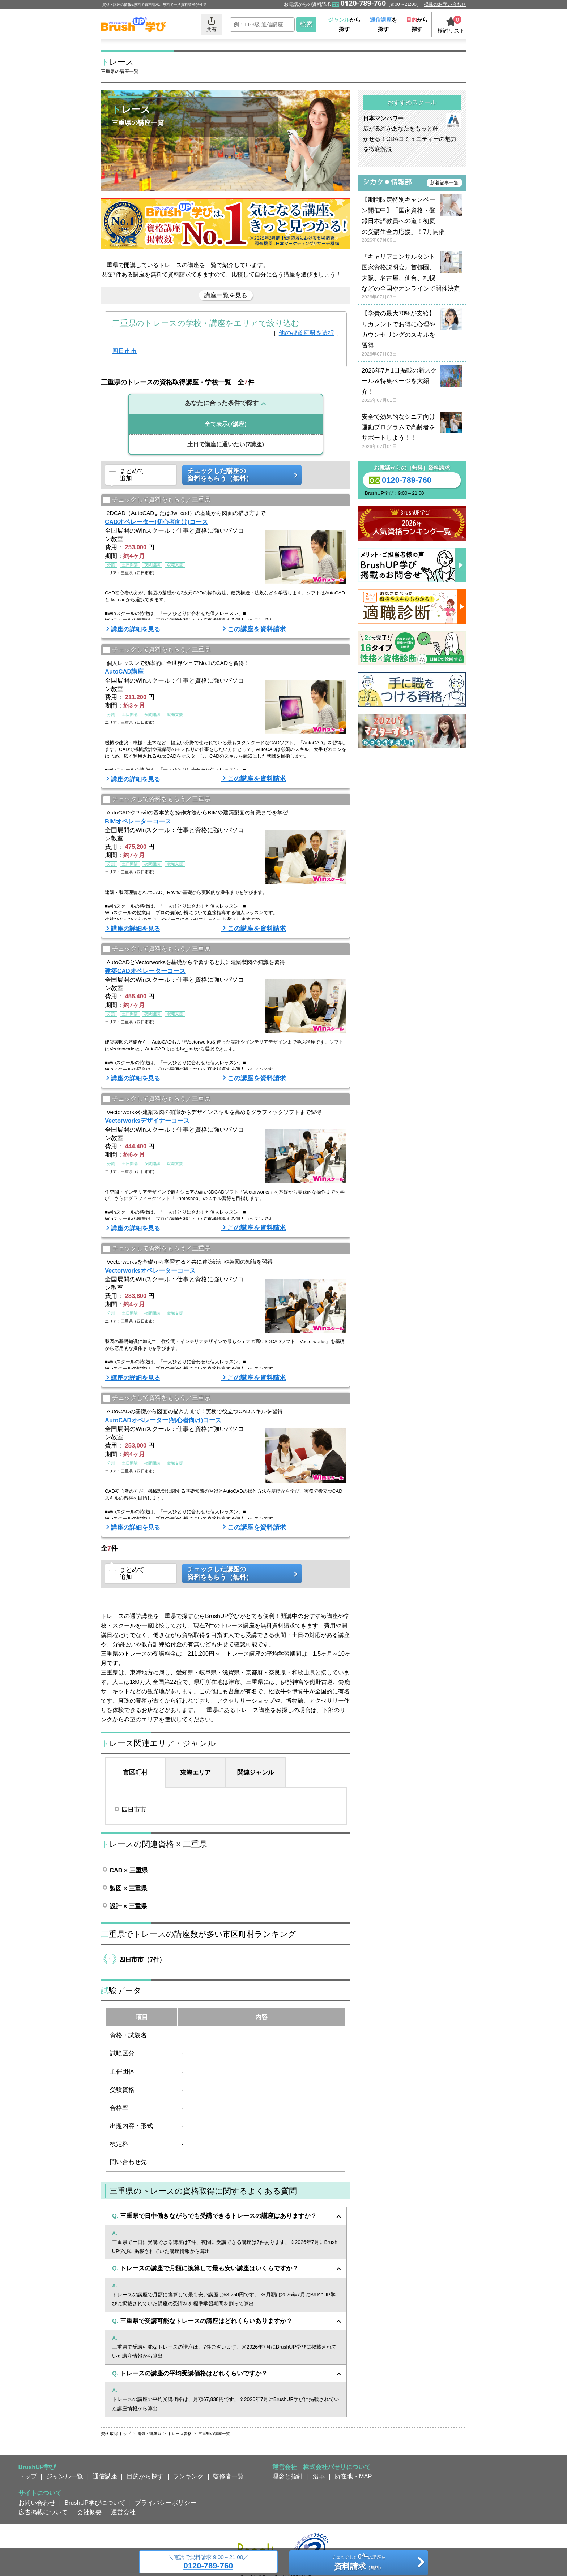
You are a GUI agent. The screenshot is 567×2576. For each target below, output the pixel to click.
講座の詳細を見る (135, 629)
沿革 (319, 2476)
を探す (383, 24)
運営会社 (123, 2512)
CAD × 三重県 (129, 1870)
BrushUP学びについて (95, 2502)
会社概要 (89, 2512)
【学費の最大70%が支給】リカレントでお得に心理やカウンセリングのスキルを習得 (412, 333)
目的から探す (145, 2476)
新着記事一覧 (444, 182)
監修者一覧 (228, 2476)
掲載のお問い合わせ (445, 4)
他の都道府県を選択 (306, 333)
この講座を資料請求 (256, 629)
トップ (27, 2476)
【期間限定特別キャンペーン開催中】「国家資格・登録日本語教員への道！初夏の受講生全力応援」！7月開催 (412, 220)
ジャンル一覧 (64, 2476)
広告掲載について (43, 2512)
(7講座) (226, 424)
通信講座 (105, 2476)
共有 (211, 24)
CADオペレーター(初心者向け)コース (156, 522)
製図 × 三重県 (128, 1888)
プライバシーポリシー (165, 2502)
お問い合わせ (36, 2502)
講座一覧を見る (225, 295)
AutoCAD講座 (124, 671)
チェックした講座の (239, 475)
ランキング (188, 2476)
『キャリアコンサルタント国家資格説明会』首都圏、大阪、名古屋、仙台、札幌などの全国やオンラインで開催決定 (412, 277)
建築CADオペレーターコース (145, 971)
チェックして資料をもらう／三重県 (156, 500)
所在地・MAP (353, 2476)
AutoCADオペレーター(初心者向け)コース (163, 1420)
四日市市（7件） (142, 1959)
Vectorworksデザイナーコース (147, 1120)
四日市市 (124, 351)
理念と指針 (287, 2476)
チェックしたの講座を (358, 2563)
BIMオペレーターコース (138, 821)
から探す (344, 24)
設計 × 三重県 (128, 1906)
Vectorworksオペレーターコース (150, 1270)
